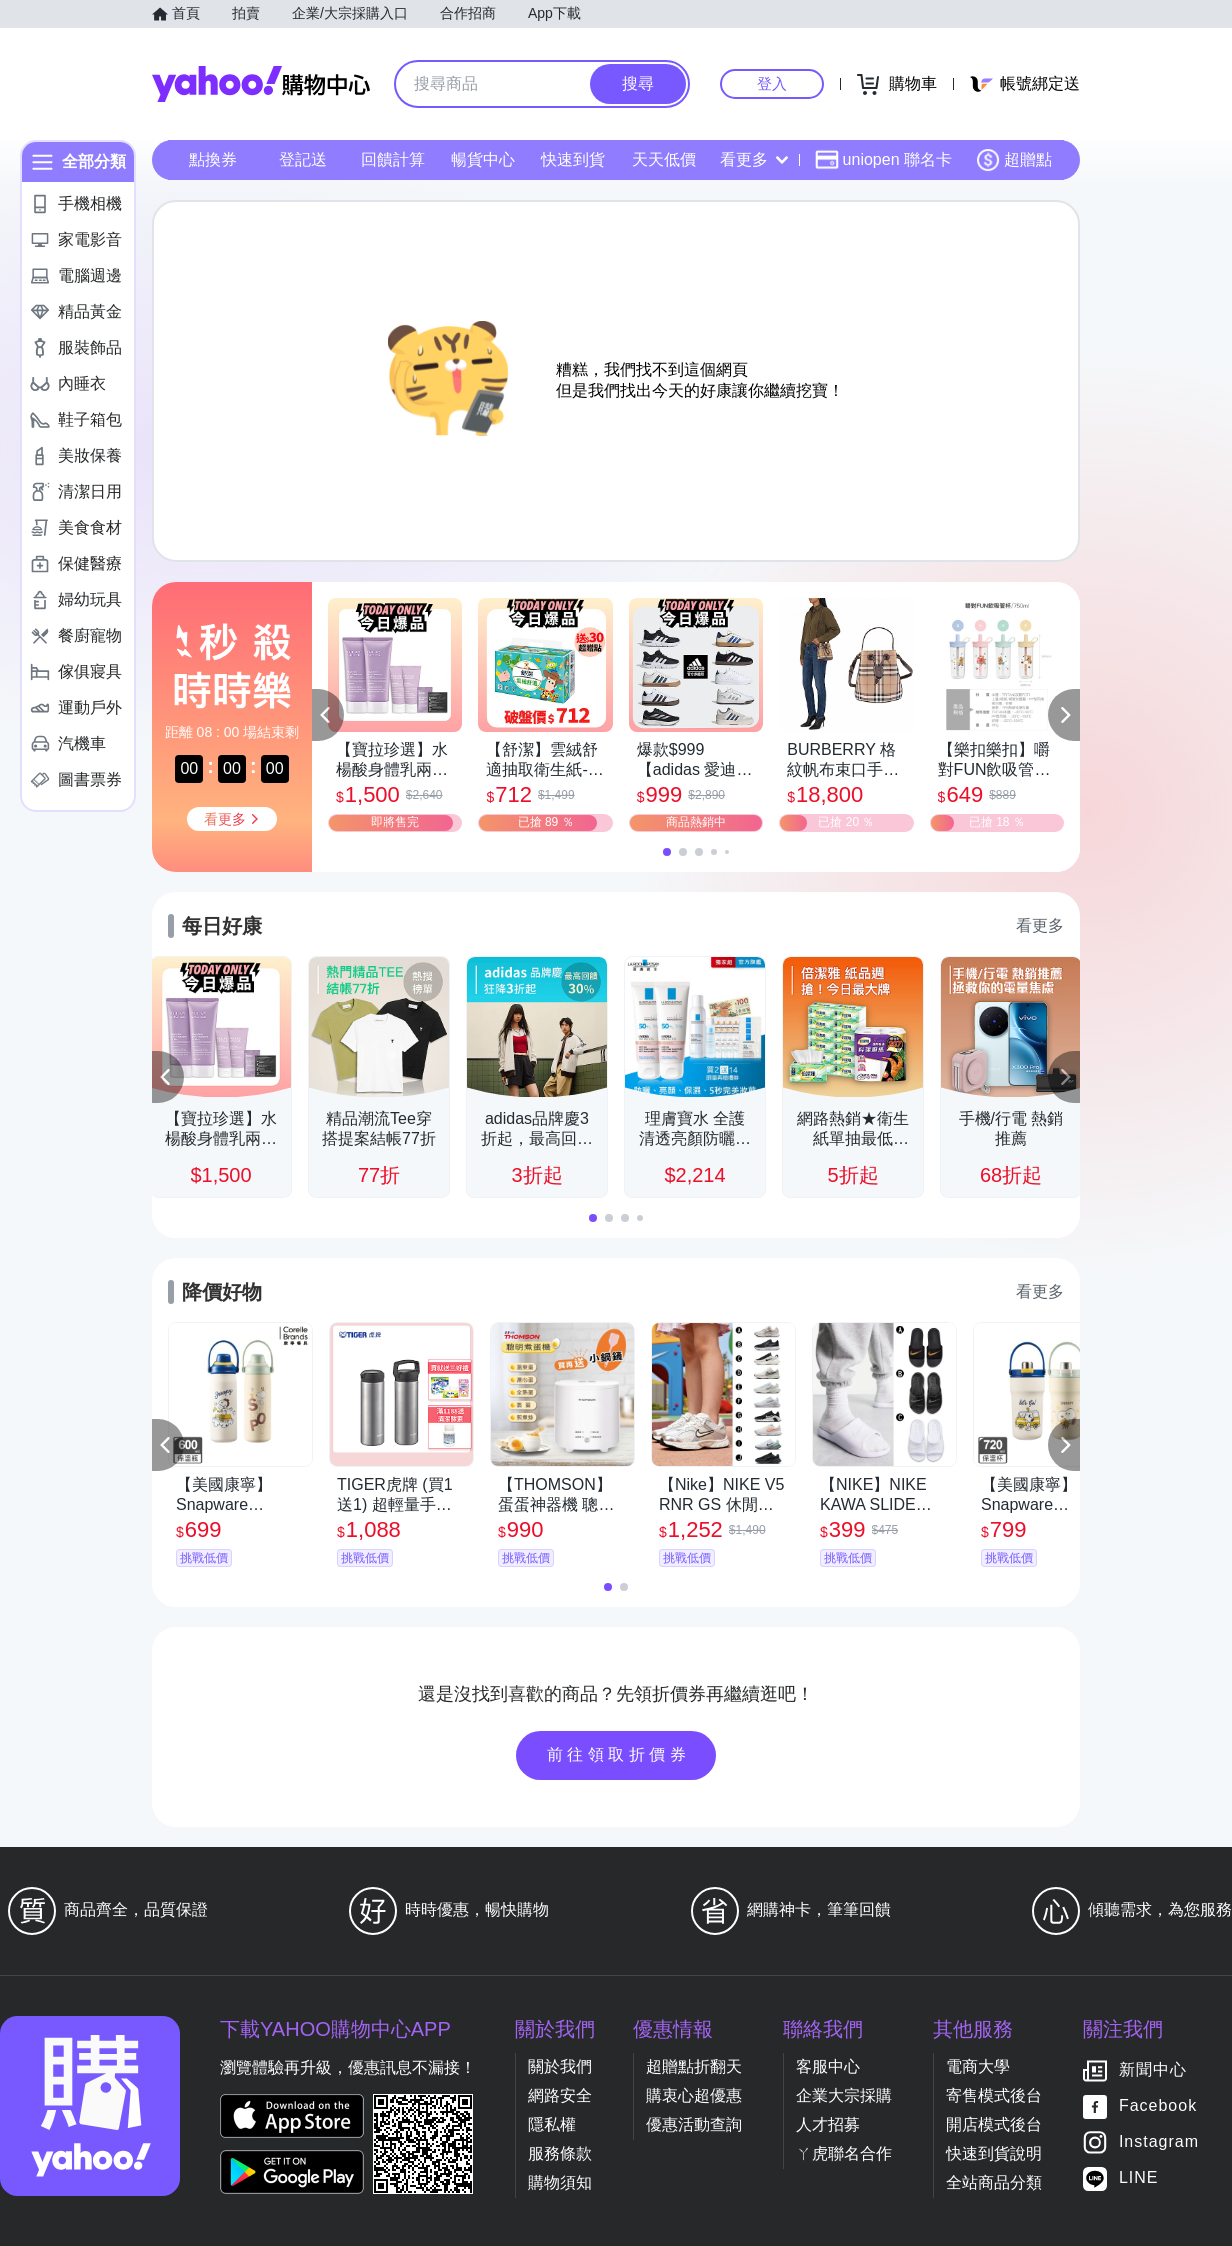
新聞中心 (1153, 2070)
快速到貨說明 (994, 2153)
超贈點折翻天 (694, 2066)
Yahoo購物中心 (261, 84)
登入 (772, 83)
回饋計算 (393, 159)
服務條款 (560, 2153)
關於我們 (560, 2066)
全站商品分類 (994, 2182)
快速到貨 (573, 159)
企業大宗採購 (844, 2095)
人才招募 (828, 2124)
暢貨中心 (483, 159)
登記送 (303, 159)
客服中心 (828, 2066)
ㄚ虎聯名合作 (844, 2153)
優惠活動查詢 (694, 2124)
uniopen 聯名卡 (883, 160)
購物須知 (560, 2182)
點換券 (213, 159)
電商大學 (978, 2066)
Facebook (1158, 2106)
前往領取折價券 (619, 1754)
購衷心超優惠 (694, 2095)
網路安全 (560, 2095)
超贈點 (1014, 160)
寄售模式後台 (994, 2095)
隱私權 (552, 2124)
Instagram (1159, 2142)
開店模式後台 (994, 2124)
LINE (1139, 2178)
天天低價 (664, 159)
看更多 (754, 159)
